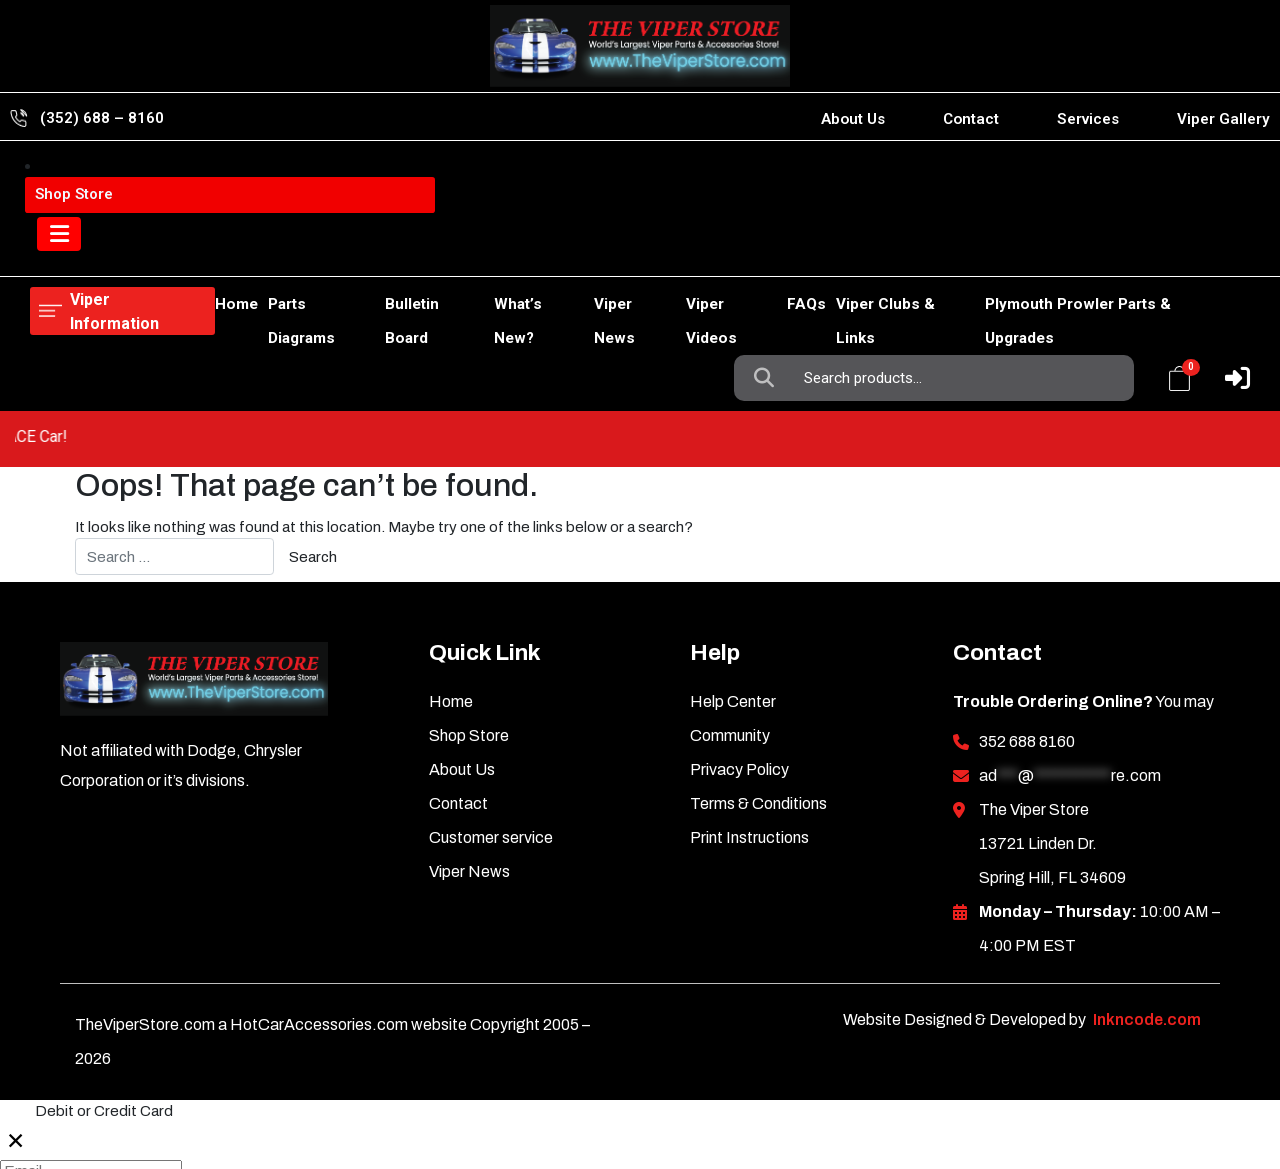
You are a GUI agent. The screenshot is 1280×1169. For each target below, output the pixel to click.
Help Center (733, 567)
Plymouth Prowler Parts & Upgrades (1110, 251)
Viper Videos (697, 251)
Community (730, 601)
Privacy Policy (739, 635)
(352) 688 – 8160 (102, 118)
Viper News (591, 251)
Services (1088, 119)
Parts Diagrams (246, 251)
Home (51, 251)
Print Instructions (749, 703)
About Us (853, 119)
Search (769, 179)
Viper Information (131, 178)
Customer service (491, 703)
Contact (971, 119)
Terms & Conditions (758, 669)
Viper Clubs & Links (891, 251)
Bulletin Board (370, 251)
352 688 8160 (1027, 607)
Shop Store (133, 251)
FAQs (782, 251)
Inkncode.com (1147, 885)
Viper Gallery (1223, 119)
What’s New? (485, 251)
